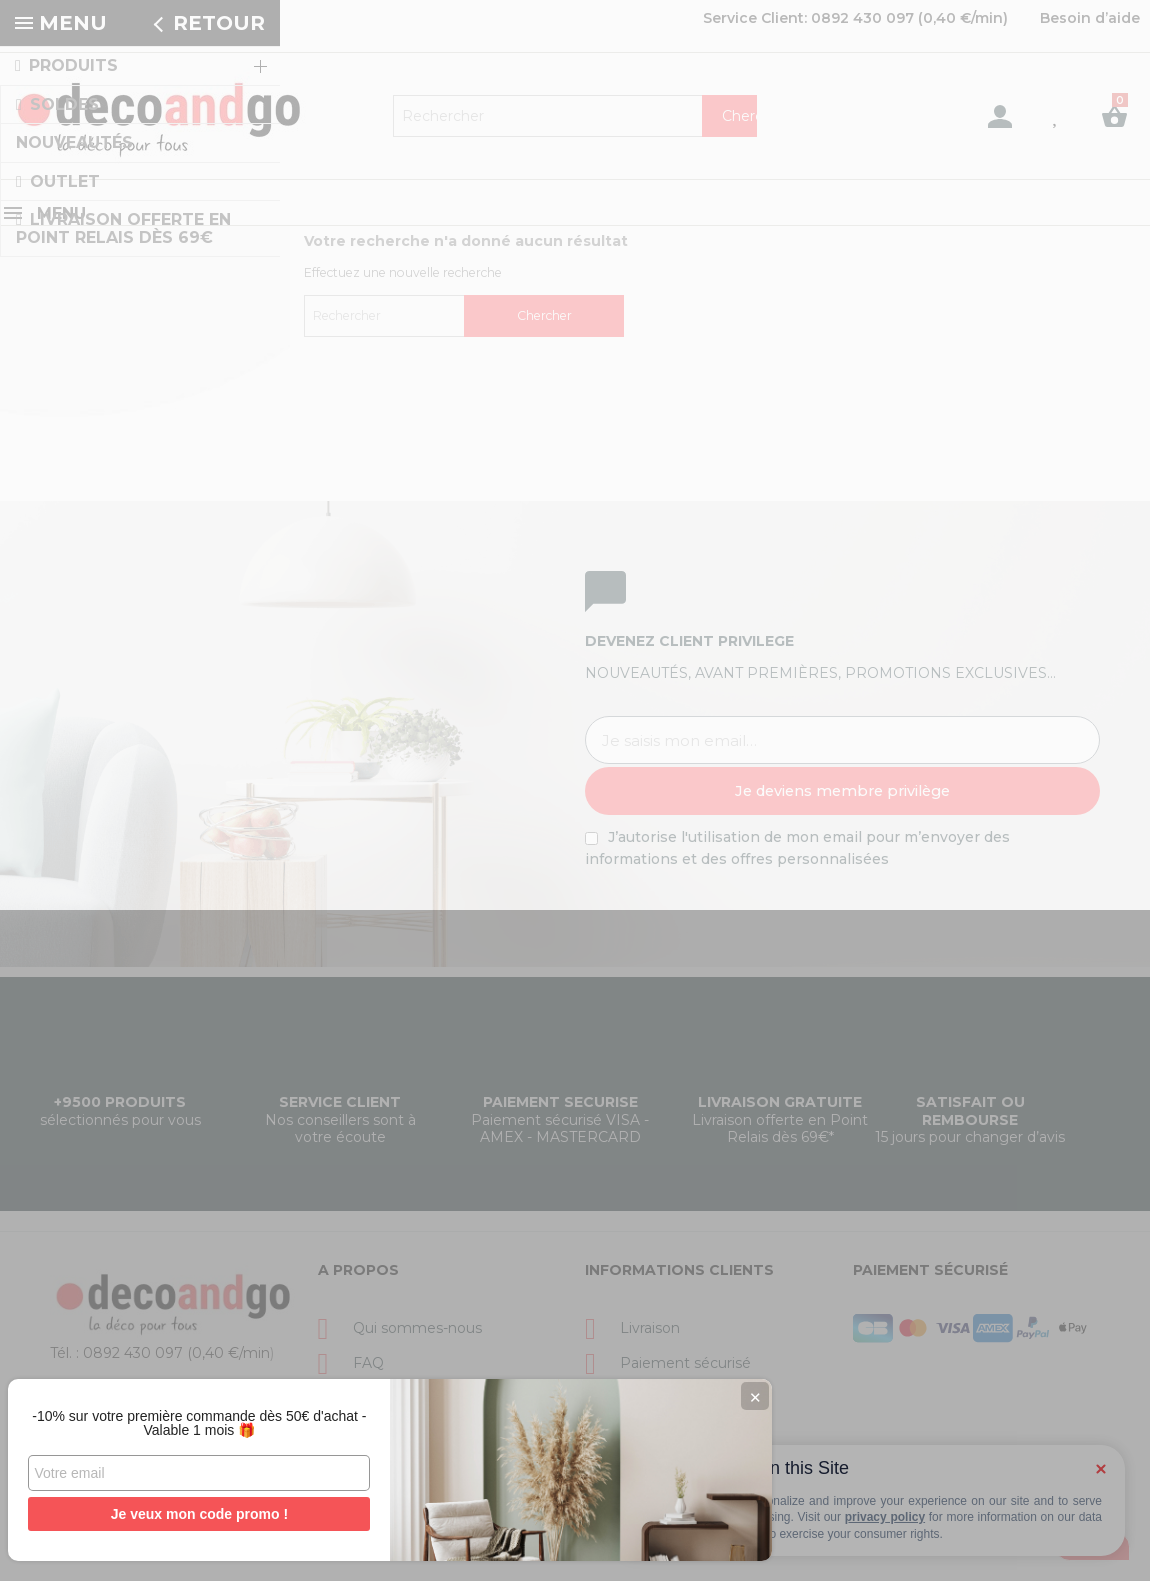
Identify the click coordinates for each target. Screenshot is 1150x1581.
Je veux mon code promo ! (149, 1514)
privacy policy (885, 1517)
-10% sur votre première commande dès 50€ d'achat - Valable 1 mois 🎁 (150, 1416)
